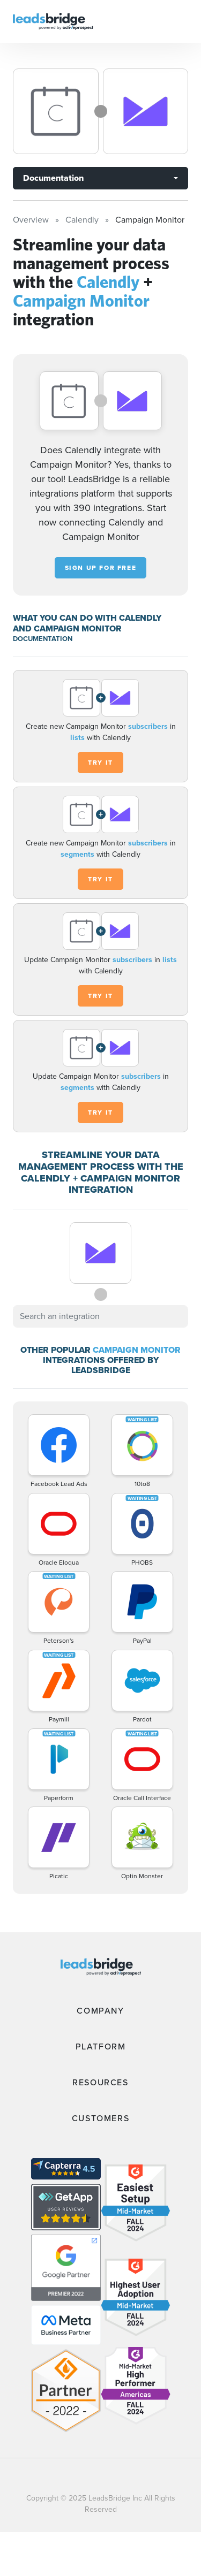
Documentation (53, 178)
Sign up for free (101, 568)
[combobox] (100, 1316)
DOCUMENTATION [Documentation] (42, 639)
